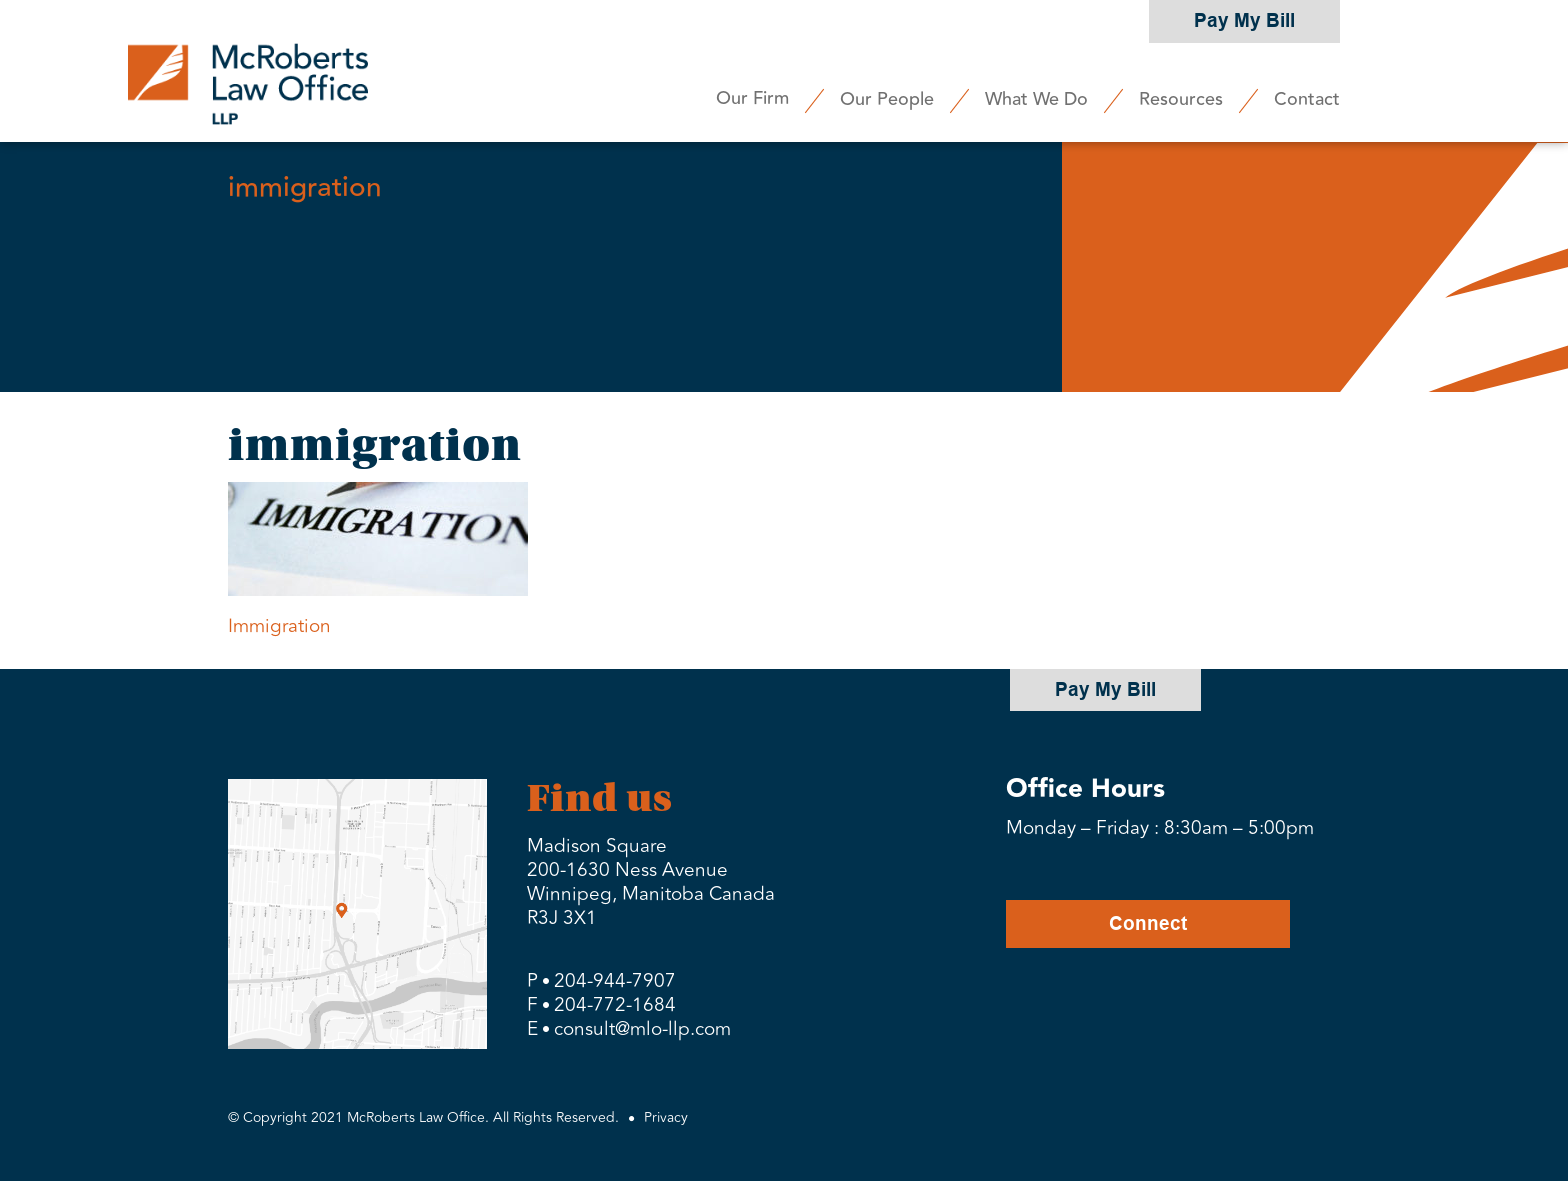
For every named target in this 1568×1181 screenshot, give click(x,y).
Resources (1181, 99)
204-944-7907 (615, 981)
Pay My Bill (1244, 20)
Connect (1148, 923)
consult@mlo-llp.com (642, 1029)
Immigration (279, 626)
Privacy (666, 1117)
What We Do (1036, 99)
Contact (1307, 99)
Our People (887, 99)
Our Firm (752, 98)
